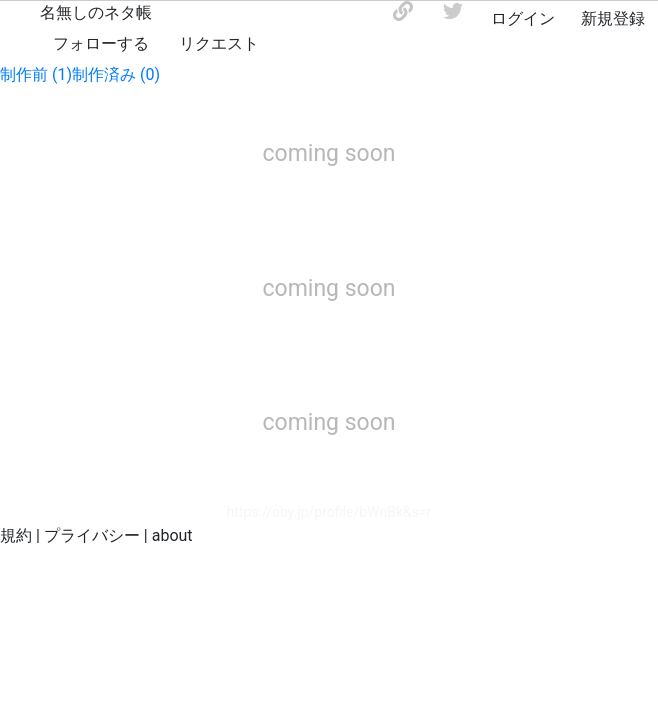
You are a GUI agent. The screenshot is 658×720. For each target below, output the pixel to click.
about (172, 535)
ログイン (523, 18)
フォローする (101, 43)
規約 (16, 535)
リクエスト (219, 43)
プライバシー (92, 535)
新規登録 (613, 18)
